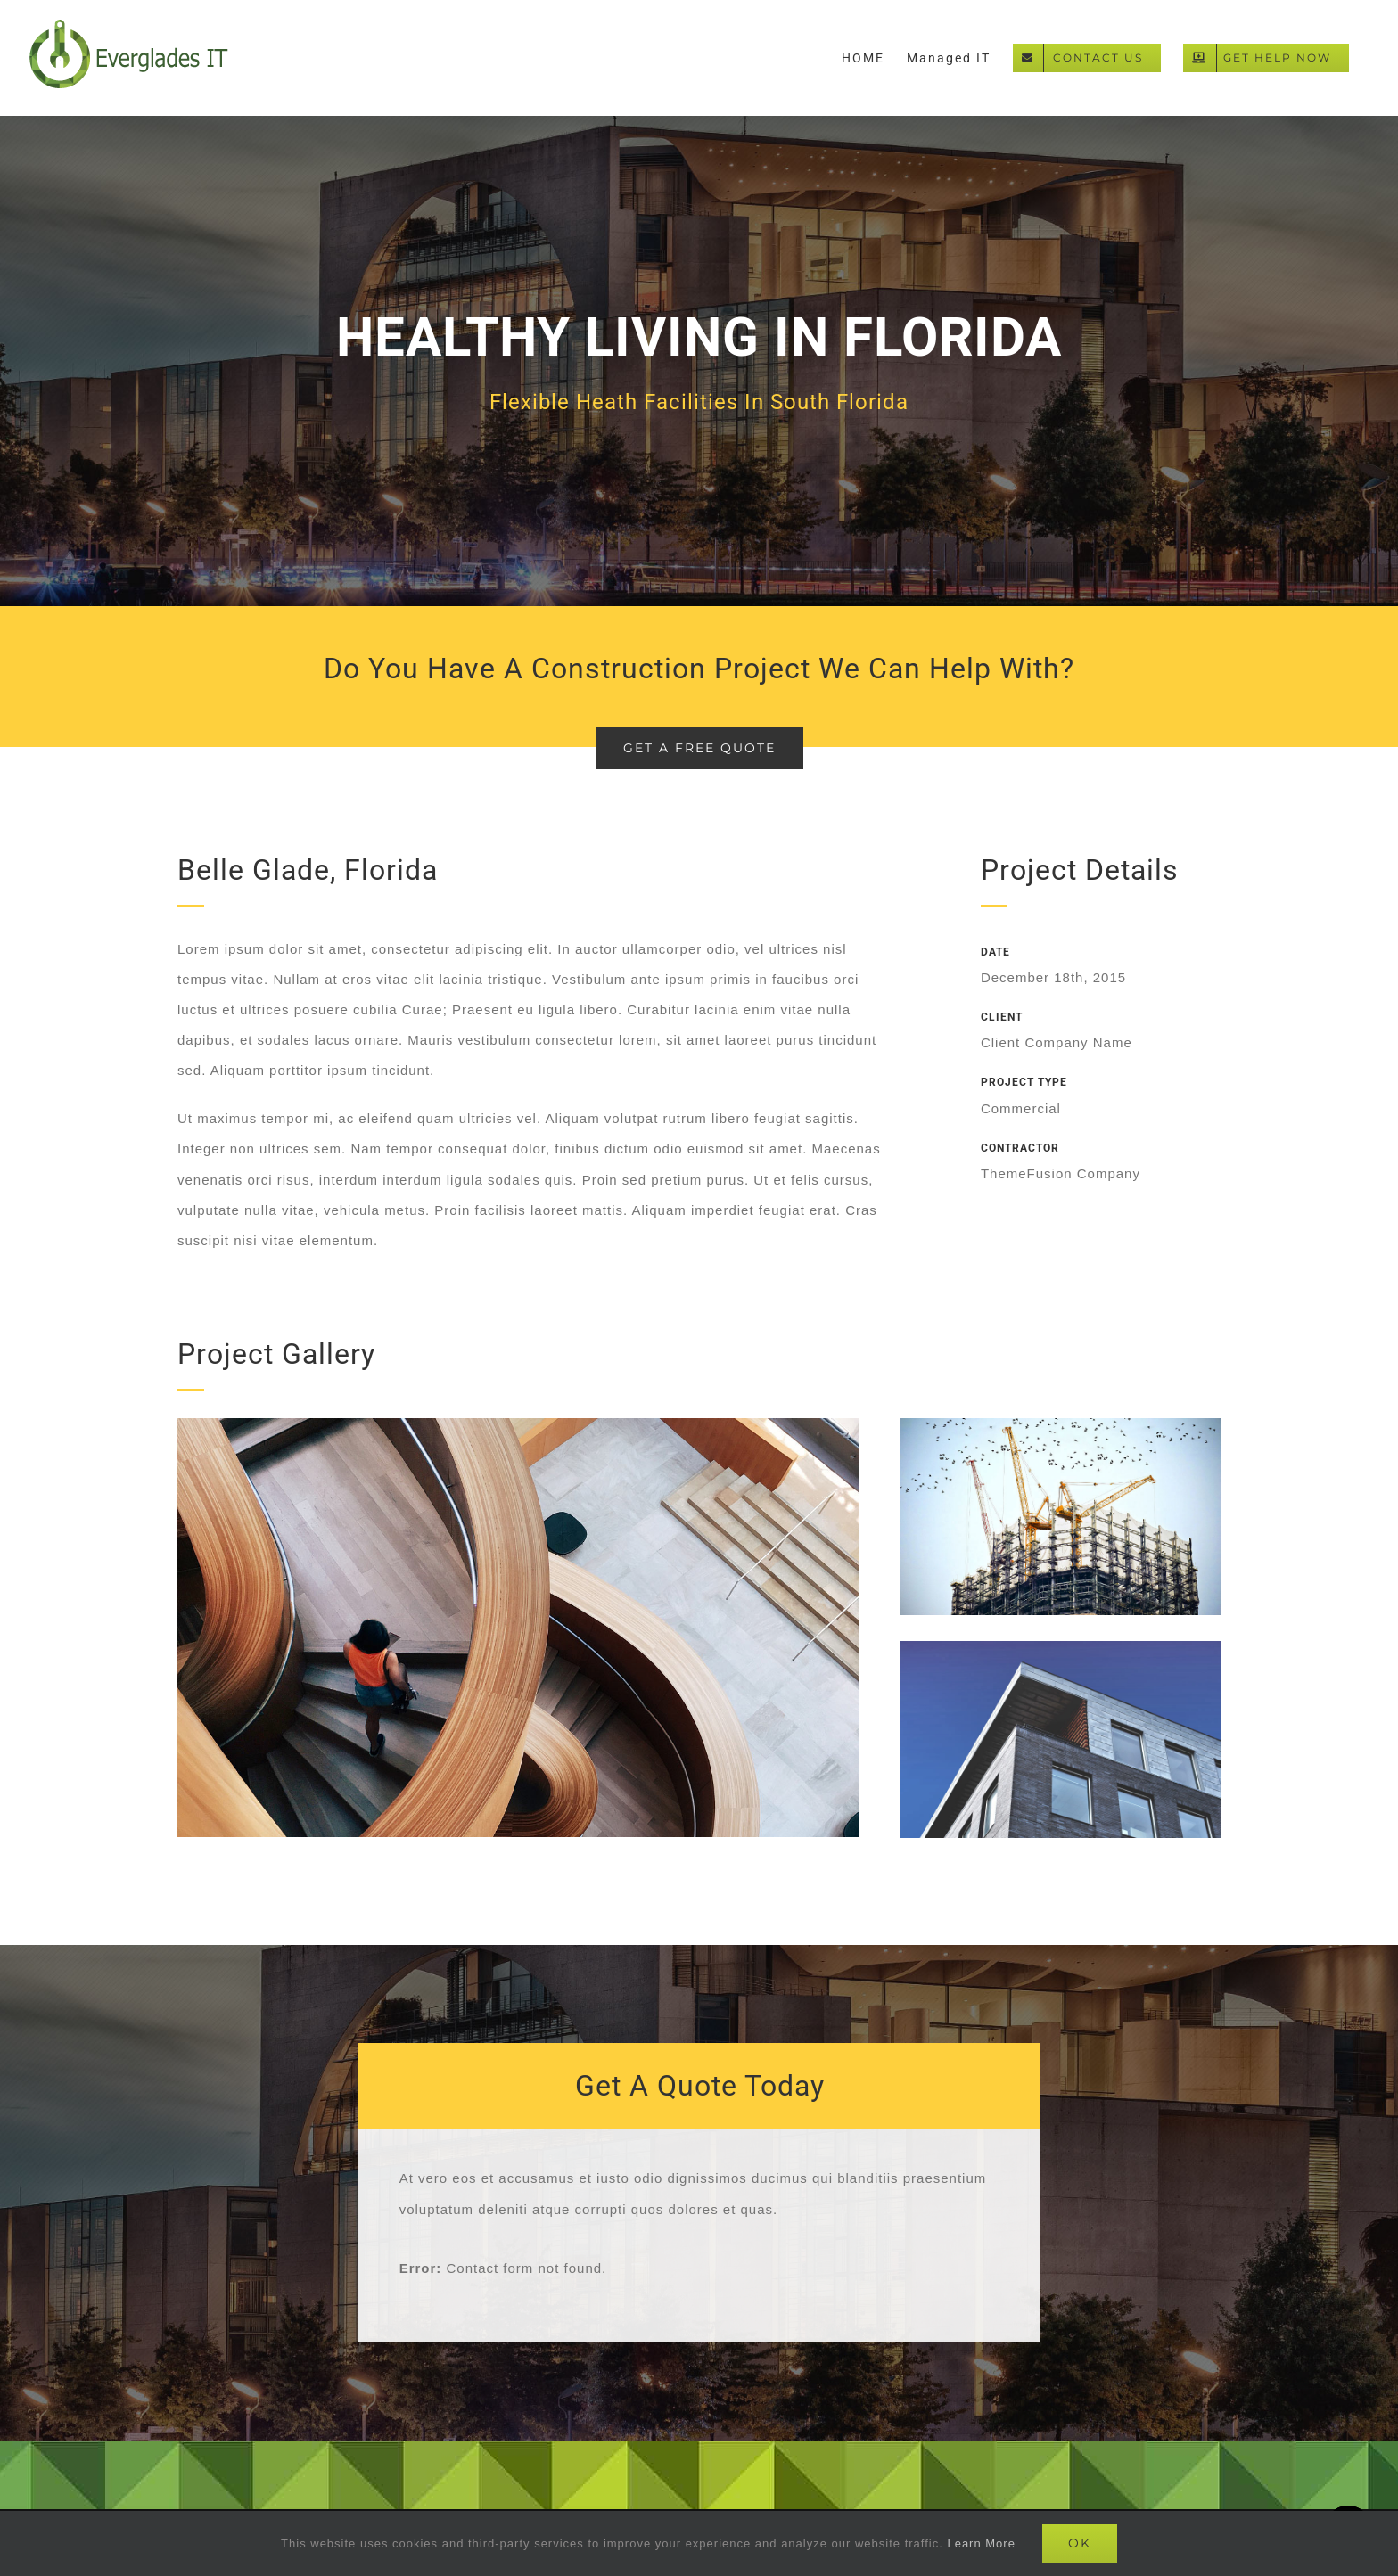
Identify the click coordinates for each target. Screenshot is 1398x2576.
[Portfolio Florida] (699, 361)
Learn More (981, 2543)
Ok (1079, 2543)
